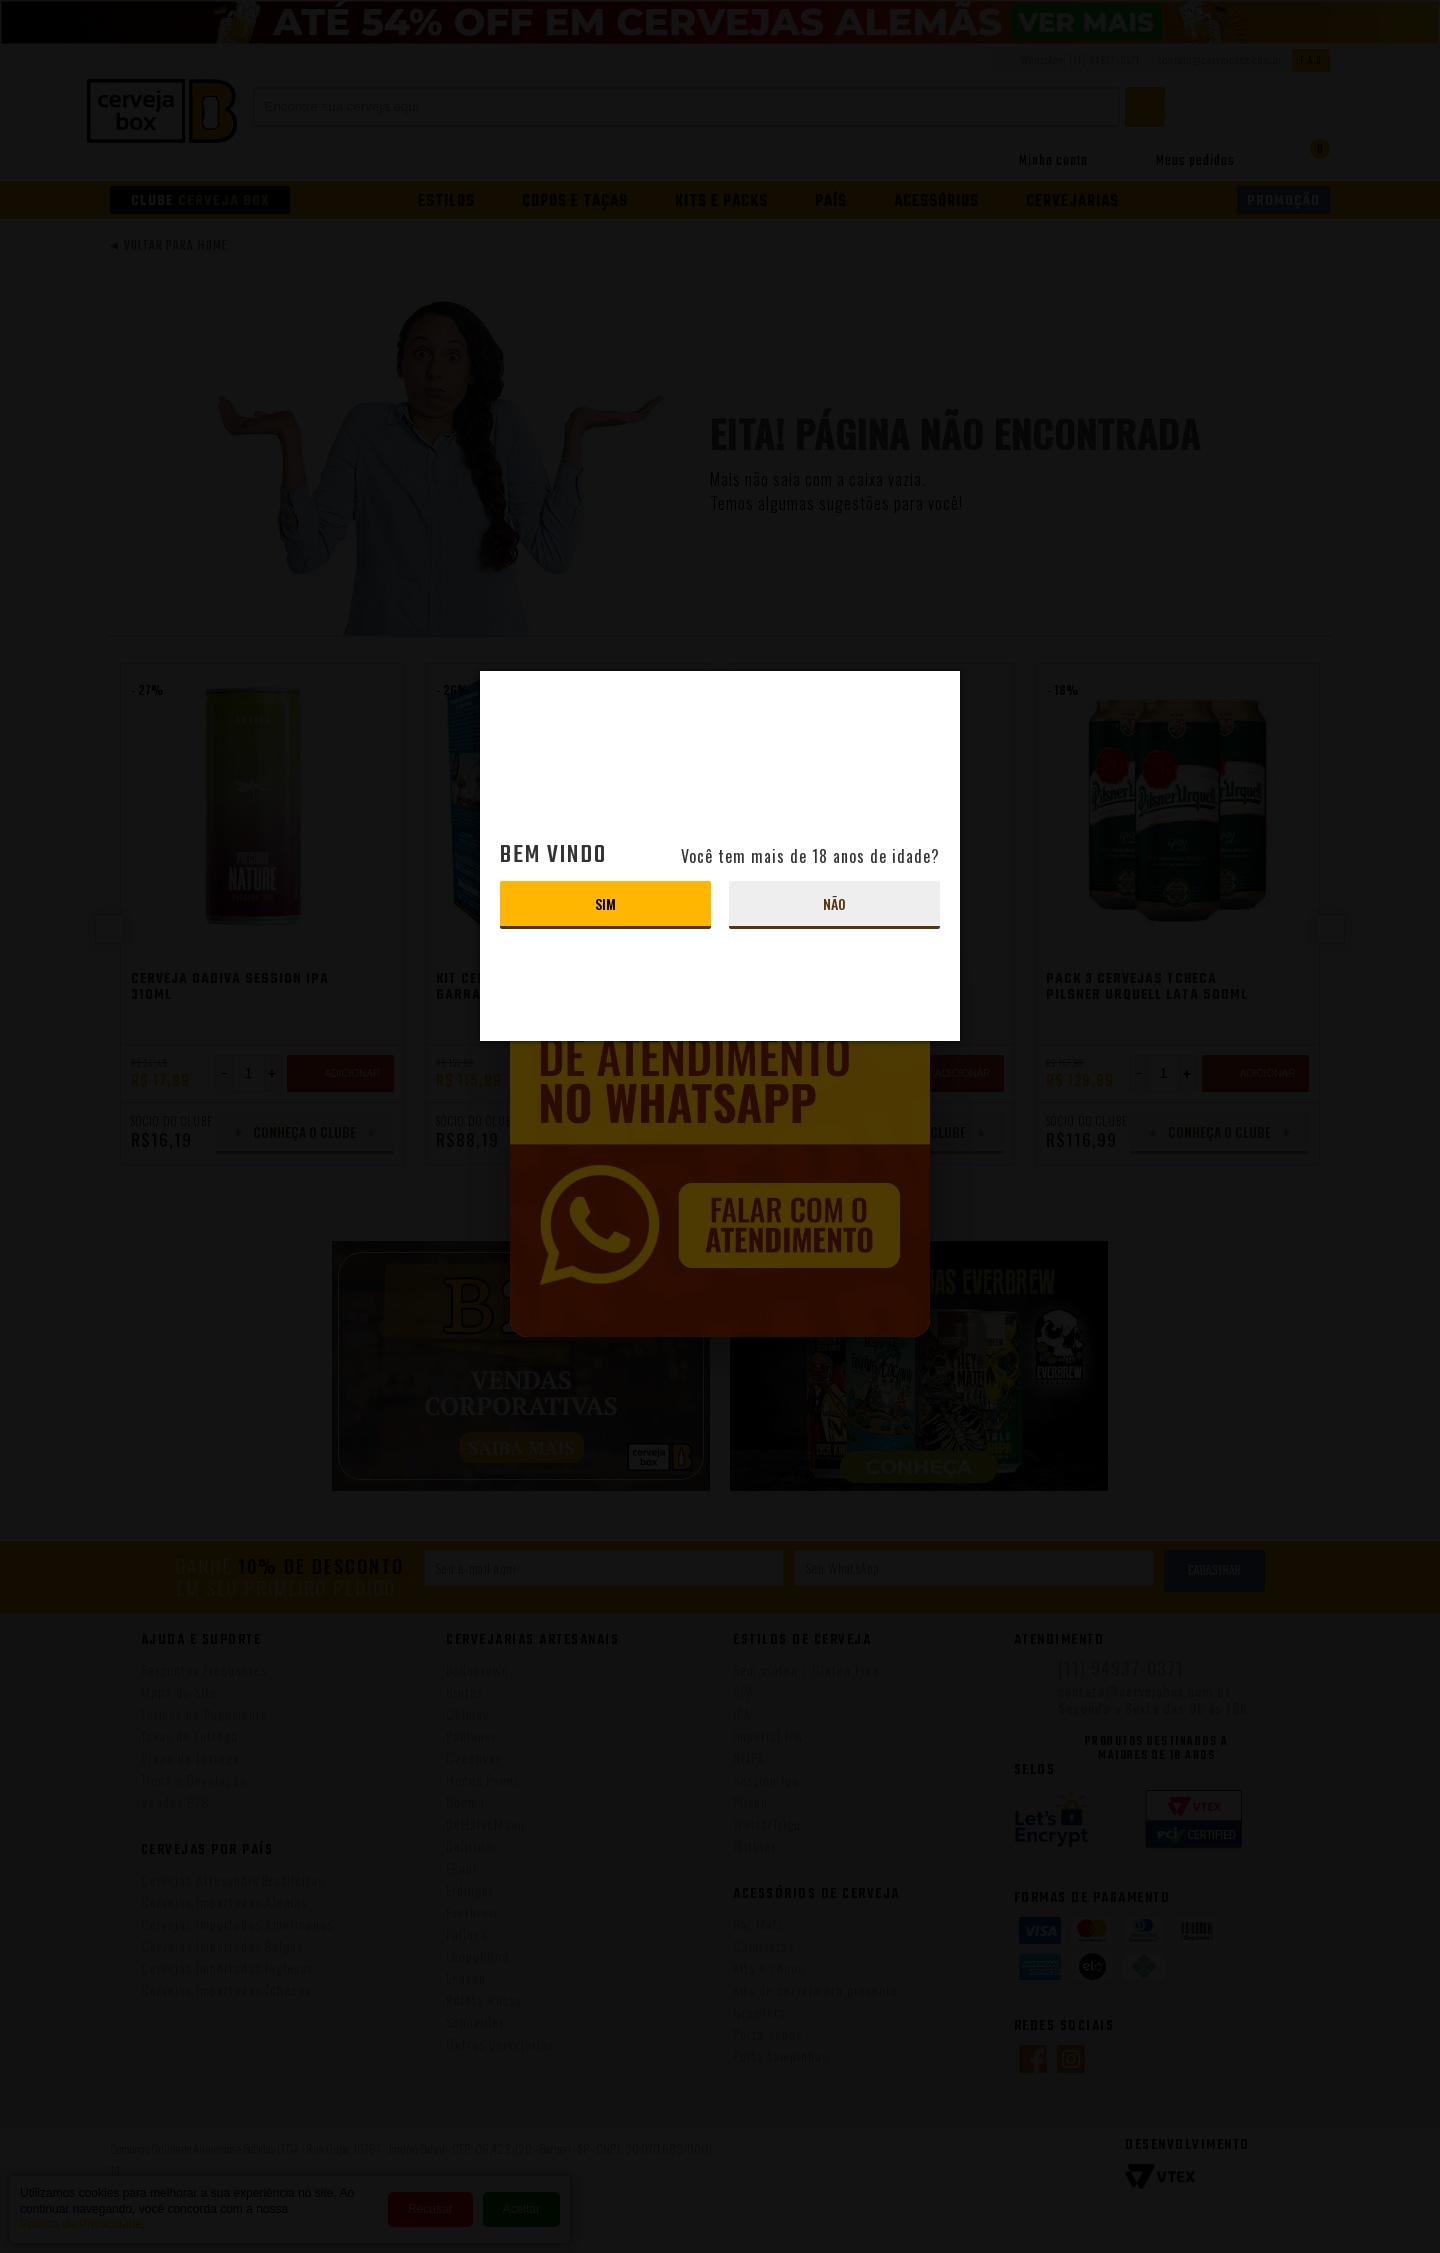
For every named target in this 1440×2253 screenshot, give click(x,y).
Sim (605, 903)
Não (834, 903)
